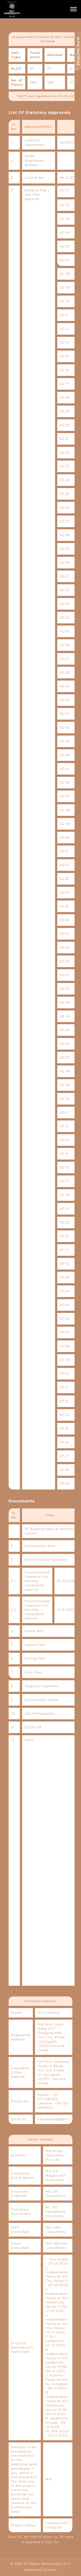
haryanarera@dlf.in (53, 2119)
